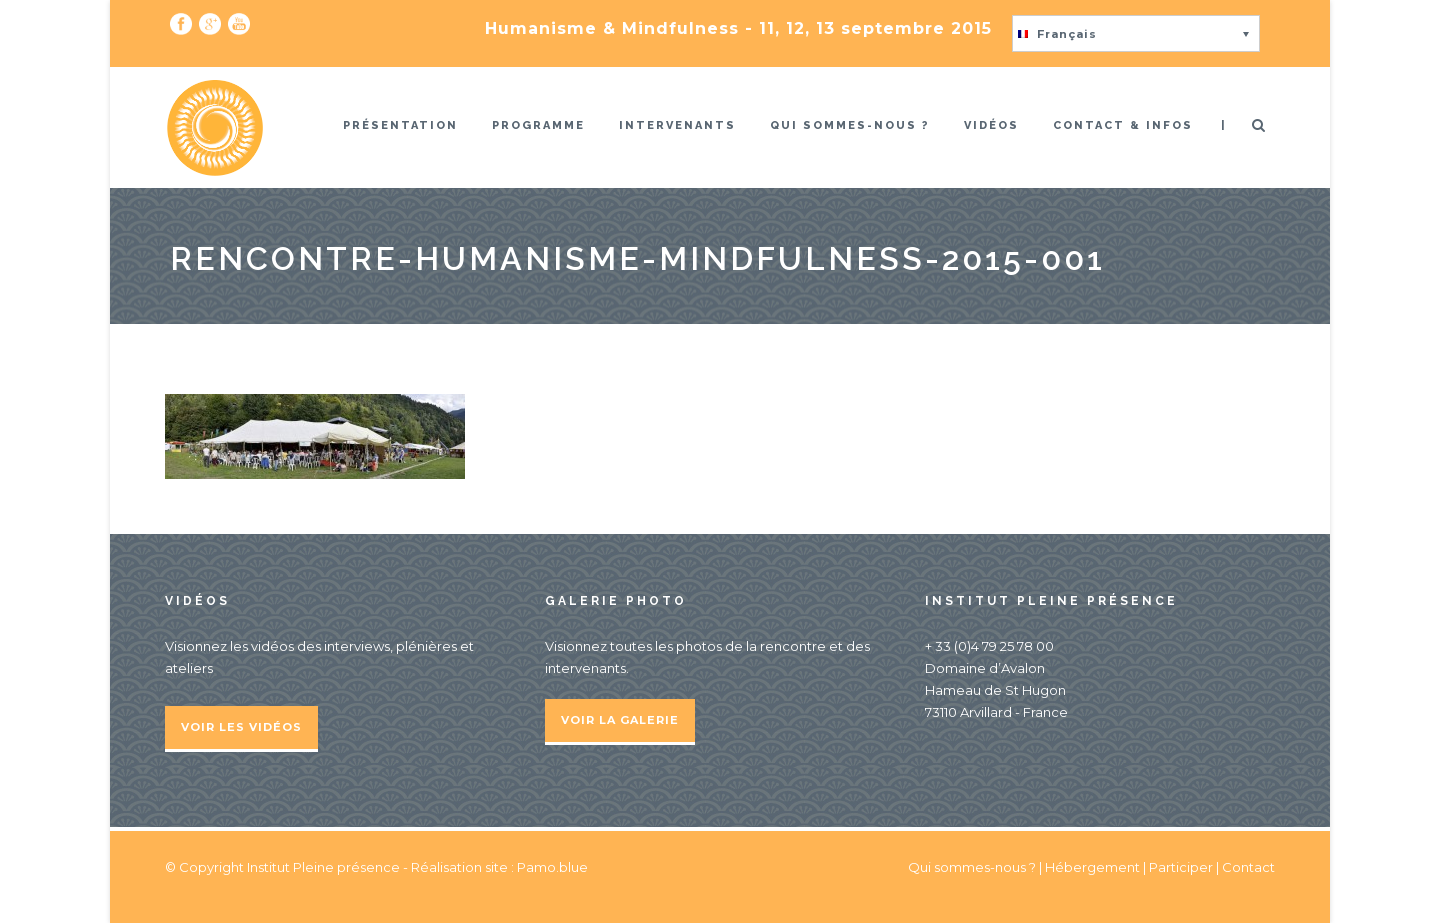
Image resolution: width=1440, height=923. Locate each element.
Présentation (400, 125)
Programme (538, 125)
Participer (1181, 867)
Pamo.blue (552, 867)
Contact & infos (1123, 125)
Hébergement (1092, 867)
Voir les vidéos (241, 727)
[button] (1136, 33)
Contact (1248, 867)
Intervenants (677, 125)
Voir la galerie (620, 720)
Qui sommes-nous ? (850, 125)
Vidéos (991, 125)
